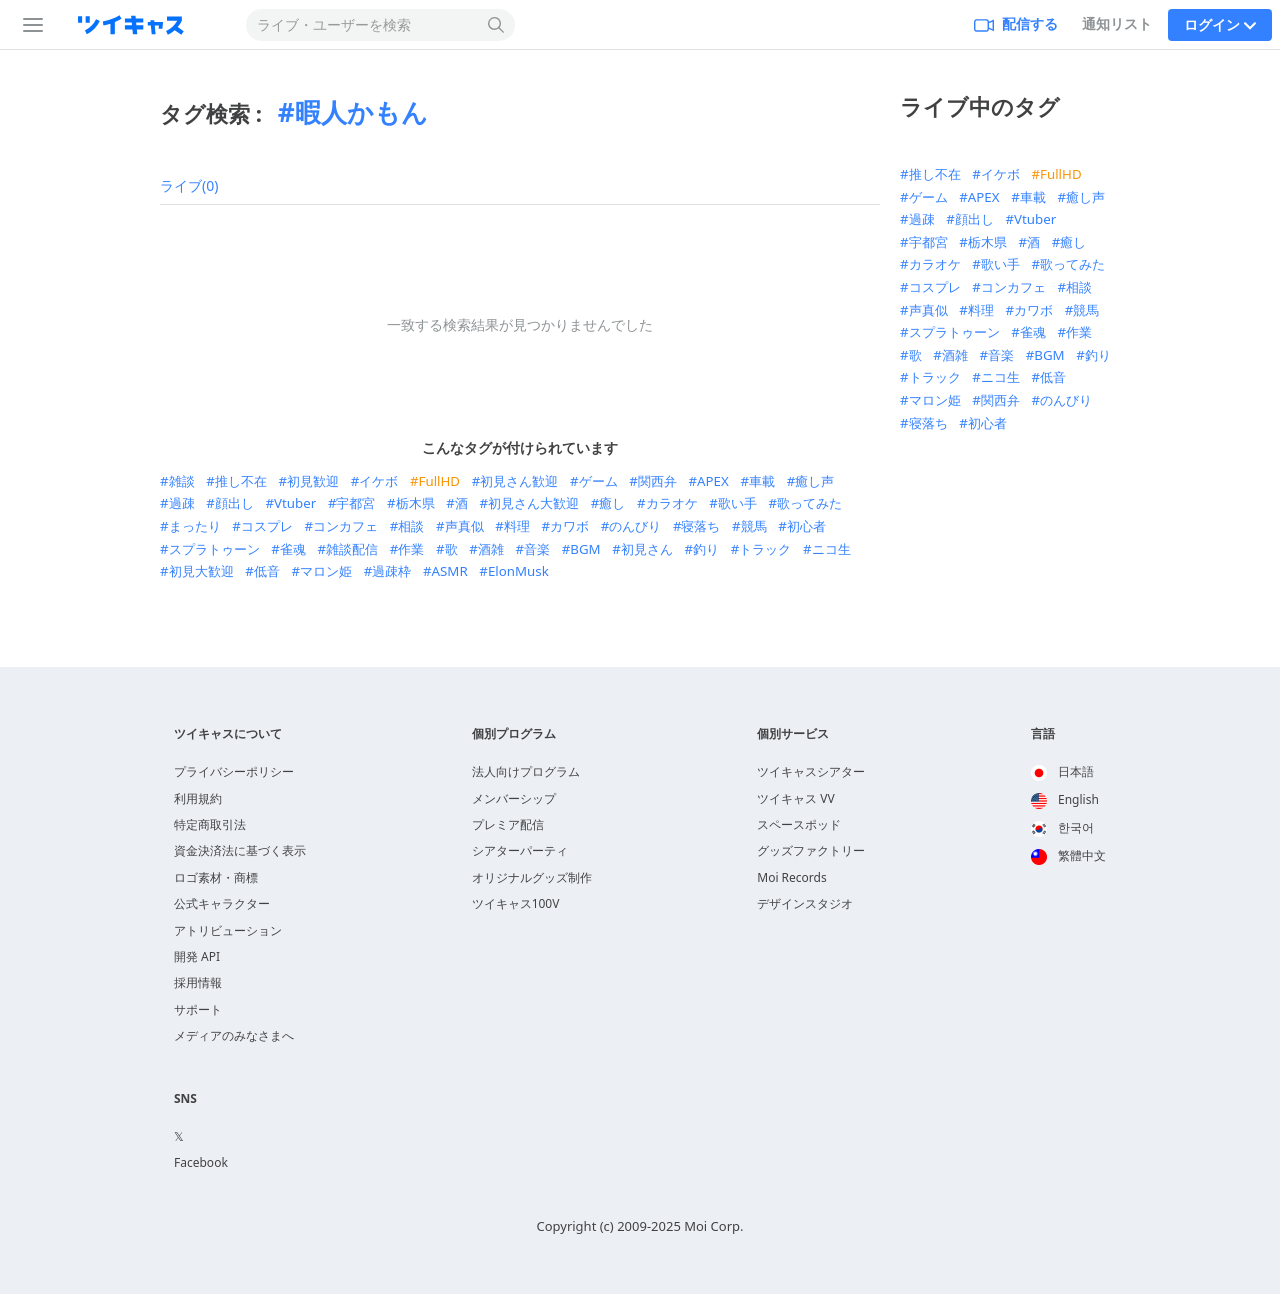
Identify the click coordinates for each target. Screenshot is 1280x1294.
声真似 (464, 526)
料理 (517, 526)
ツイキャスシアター (811, 771)
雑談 (182, 481)
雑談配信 (352, 549)
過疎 (182, 503)
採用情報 (198, 982)
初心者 (806, 526)
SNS (185, 1099)
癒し (612, 503)
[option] (1068, 773)
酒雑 (491, 549)
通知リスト (1117, 23)
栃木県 (415, 503)
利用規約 (198, 798)
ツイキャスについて (228, 734)
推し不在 (241, 481)
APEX (713, 481)
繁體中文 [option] (1068, 855)
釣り (706, 549)
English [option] (1065, 799)
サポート (198, 1009)
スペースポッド (799, 824)
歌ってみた (809, 503)
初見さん (647, 549)
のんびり (635, 526)
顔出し (234, 503)
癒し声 (814, 481)
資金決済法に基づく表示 (240, 850)
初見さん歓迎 (519, 481)
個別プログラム (514, 734)
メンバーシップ (514, 798)
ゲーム (598, 481)
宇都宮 (355, 503)
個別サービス (793, 734)
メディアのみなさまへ (234, 1035)
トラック (765, 549)
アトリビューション (228, 930)
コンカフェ (345, 526)
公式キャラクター (222, 903)
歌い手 (737, 503)
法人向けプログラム (526, 771)
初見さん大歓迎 (533, 503)
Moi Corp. (713, 1226)
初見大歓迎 (201, 571)
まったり (195, 526)
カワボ (569, 526)
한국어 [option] (1062, 827)
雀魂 (293, 549)
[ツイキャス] (147, 25)
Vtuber (295, 503)
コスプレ (267, 526)
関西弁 (657, 481)
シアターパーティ (520, 850)
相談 (411, 526)
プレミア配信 (508, 824)
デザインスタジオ (805, 903)
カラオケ (672, 503)
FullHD (440, 481)
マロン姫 (326, 571)
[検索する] (496, 25)
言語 (1043, 734)
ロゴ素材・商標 (216, 877)
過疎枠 (391, 571)
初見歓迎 (313, 481)
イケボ (378, 481)
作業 (411, 549)
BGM (585, 549)
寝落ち (700, 526)
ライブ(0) (189, 185)
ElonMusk (518, 571)
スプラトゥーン (214, 549)
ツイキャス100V (516, 903)
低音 (267, 571)
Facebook (201, 1162)
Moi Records (791, 877)
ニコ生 (831, 549)
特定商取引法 (210, 824)
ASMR (450, 571)
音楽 (537, 549)
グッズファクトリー (811, 850)
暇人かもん (361, 112)
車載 (762, 481)
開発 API (197, 956)
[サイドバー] (29, 25)
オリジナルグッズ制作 (532, 877)
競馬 (754, 526)
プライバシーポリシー (234, 771)
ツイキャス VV (796, 798)
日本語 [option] (1062, 771)
